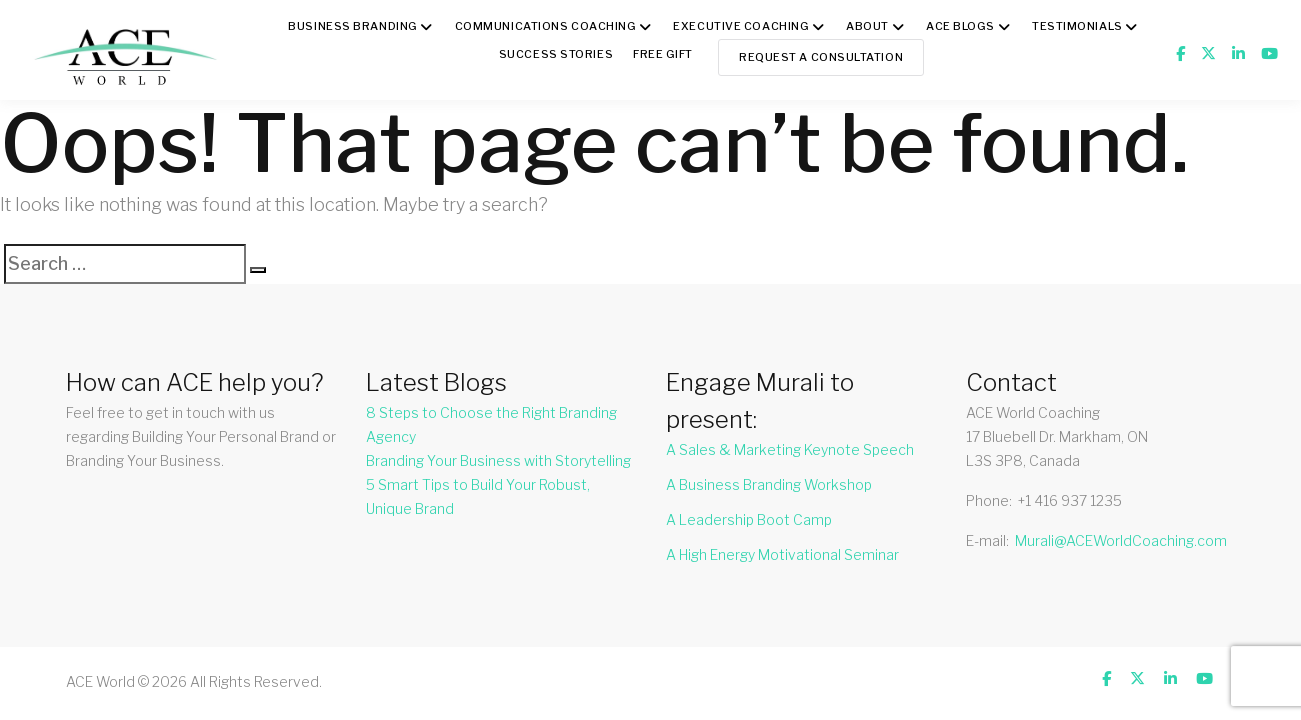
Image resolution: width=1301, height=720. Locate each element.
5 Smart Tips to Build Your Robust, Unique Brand (478, 496)
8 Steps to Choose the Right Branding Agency (491, 424)
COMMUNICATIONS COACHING (546, 26)
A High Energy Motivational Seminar (782, 554)
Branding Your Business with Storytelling (498, 460)
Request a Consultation (821, 57)
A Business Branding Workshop (769, 484)
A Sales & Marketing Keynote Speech (790, 449)
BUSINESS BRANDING (352, 26)
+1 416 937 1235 (1070, 500)
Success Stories (556, 54)
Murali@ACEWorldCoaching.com (1121, 540)
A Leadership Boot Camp (749, 519)
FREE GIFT (663, 54)
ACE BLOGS (960, 26)
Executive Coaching (741, 26)
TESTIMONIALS (1077, 26)
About (867, 26)
